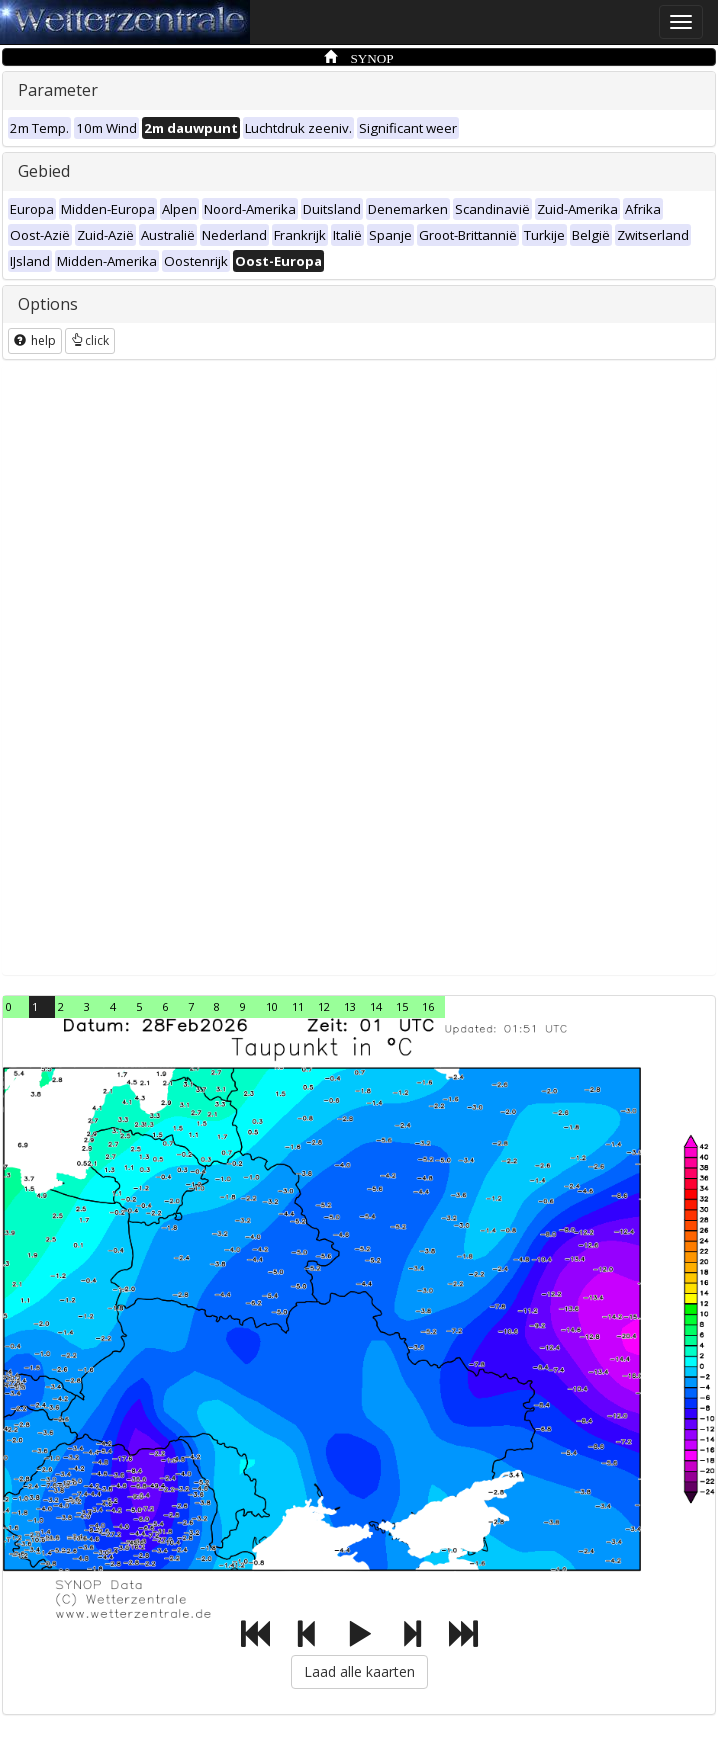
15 (402, 1006)
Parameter (58, 90)
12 (324, 1006)
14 (376, 1006)
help (35, 340)
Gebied (44, 171)
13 (350, 1006)
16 (428, 1006)
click (90, 340)
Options (48, 304)
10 (272, 1006)
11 (298, 1006)
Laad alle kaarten (359, 1671)
